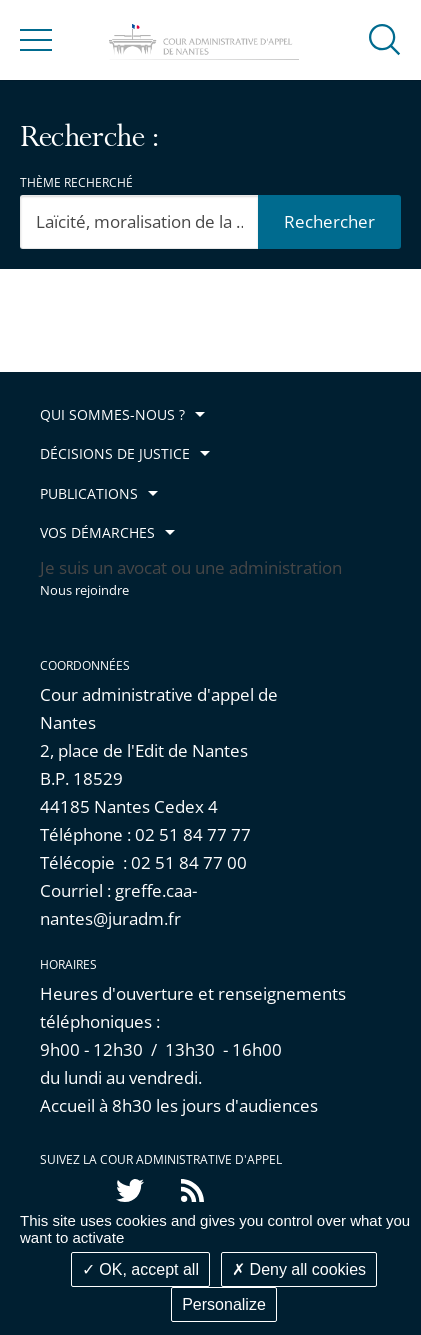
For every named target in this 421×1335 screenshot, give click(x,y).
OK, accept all (140, 1269)
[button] (385, 38)
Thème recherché (76, 182)
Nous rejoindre (84, 590)
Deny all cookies (299, 1269)
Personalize (224, 1304)
